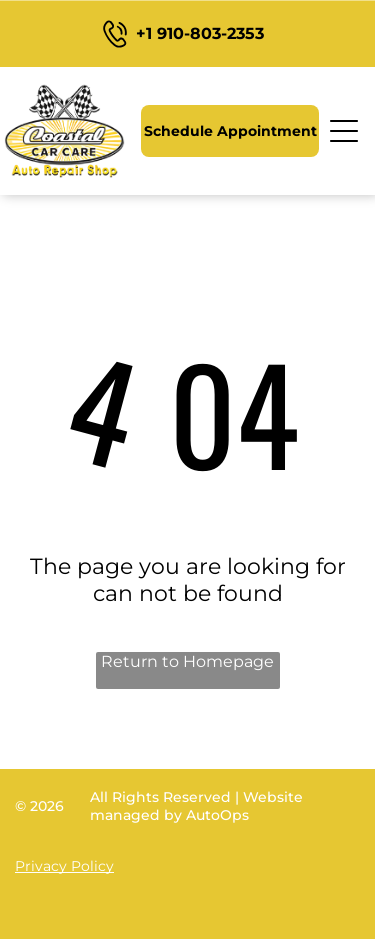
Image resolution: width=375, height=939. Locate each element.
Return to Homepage (187, 661)
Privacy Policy (64, 866)
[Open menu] (345, 131)
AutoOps (217, 815)
